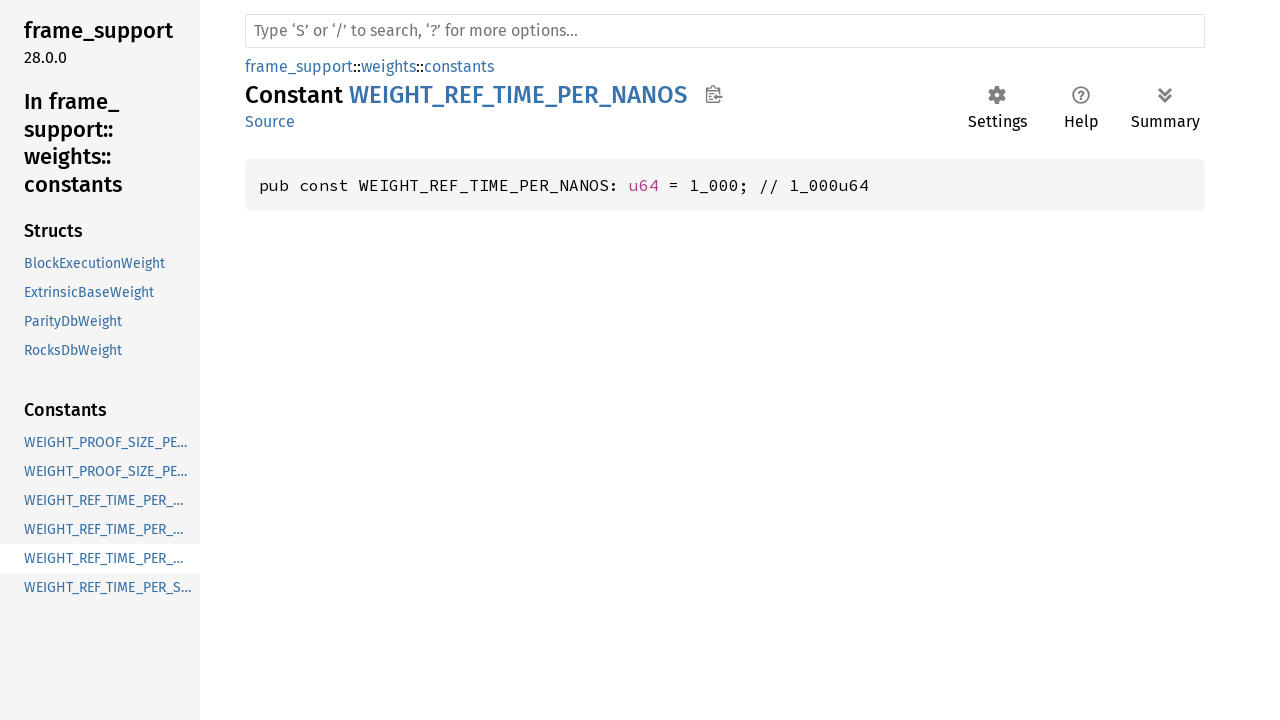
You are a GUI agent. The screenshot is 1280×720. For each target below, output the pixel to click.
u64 (644, 185)
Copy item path (713, 94)
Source (270, 121)
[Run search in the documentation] (725, 31)
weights (388, 66)
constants (459, 66)
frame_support (299, 66)
